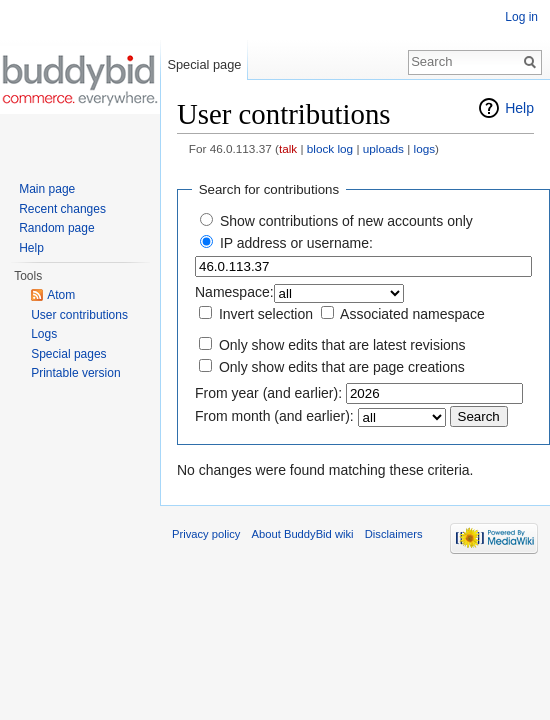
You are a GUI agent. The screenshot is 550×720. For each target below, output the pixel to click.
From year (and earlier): (268, 393)
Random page (56, 228)
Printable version (75, 373)
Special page (204, 64)
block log (330, 148)
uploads (383, 148)
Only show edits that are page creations (342, 367)
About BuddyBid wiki (303, 534)
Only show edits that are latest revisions (342, 345)
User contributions (79, 315)
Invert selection (266, 314)
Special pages (68, 354)
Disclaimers (394, 534)
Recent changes (62, 209)
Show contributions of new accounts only (346, 221)
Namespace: (234, 292)
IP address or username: (296, 243)
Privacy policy (206, 534)
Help (519, 108)
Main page (47, 189)
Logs (44, 334)
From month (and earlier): (274, 416)
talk (288, 148)
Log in (521, 17)
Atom (61, 295)
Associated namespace (412, 314)
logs (425, 148)
